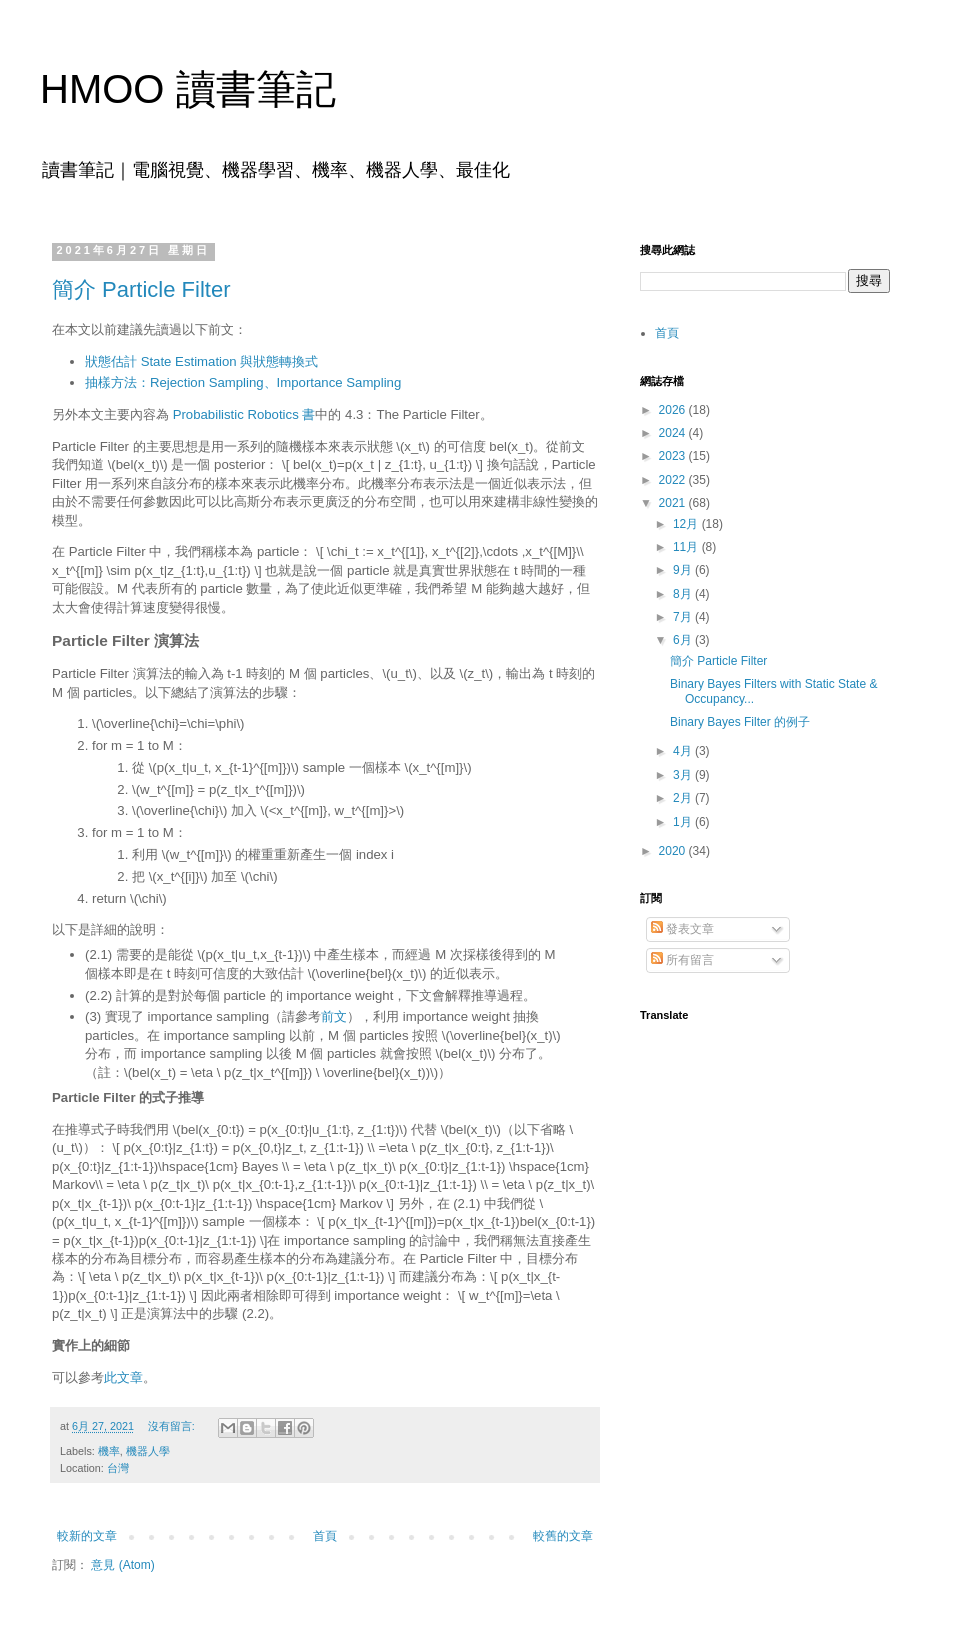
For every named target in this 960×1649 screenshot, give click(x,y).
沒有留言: (173, 1426)
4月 (684, 751)
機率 (109, 1451)
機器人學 (148, 1451)
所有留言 (682, 960)
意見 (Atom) (122, 1565)
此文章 (123, 1377)
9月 (684, 570)
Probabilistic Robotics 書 (244, 414)
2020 (674, 851)
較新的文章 (87, 1536)
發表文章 (682, 929)
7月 (684, 617)
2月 (684, 798)
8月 (684, 594)
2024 (674, 433)
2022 (674, 480)
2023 (674, 456)
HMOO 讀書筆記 (188, 89)
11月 (687, 547)
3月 (684, 775)
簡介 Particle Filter (141, 289)
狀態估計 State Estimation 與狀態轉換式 (201, 361)
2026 (674, 410)
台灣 (118, 1468)
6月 (684, 640)
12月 (687, 524)
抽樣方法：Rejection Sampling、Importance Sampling (243, 382)
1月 (684, 822)
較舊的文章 (563, 1536)
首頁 (325, 1536)
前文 (334, 1016)
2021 (674, 503)
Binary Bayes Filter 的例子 (740, 722)
